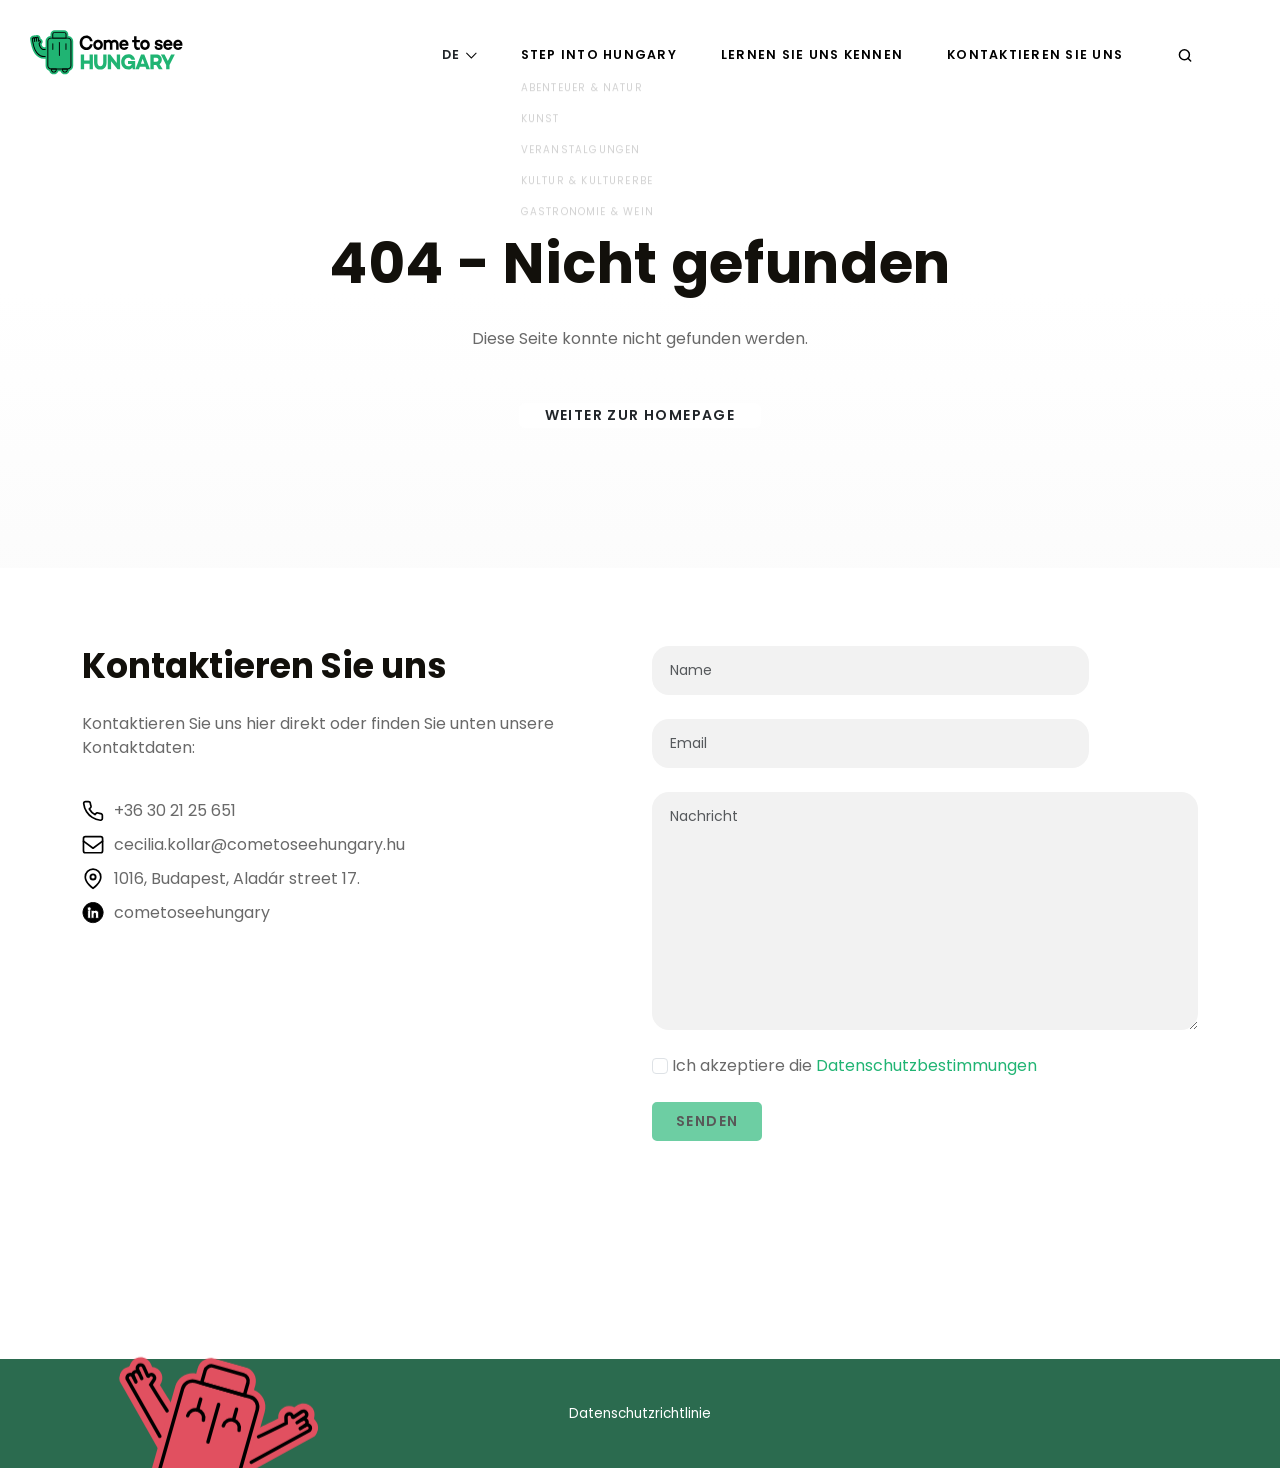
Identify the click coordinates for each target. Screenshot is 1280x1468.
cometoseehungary (192, 913)
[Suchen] (1184, 54)
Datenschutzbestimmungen (926, 1065)
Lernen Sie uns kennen (812, 54)
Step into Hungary (599, 54)
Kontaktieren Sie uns (1035, 54)
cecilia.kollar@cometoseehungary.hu (259, 845)
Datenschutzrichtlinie (640, 1413)
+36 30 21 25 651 (175, 811)
